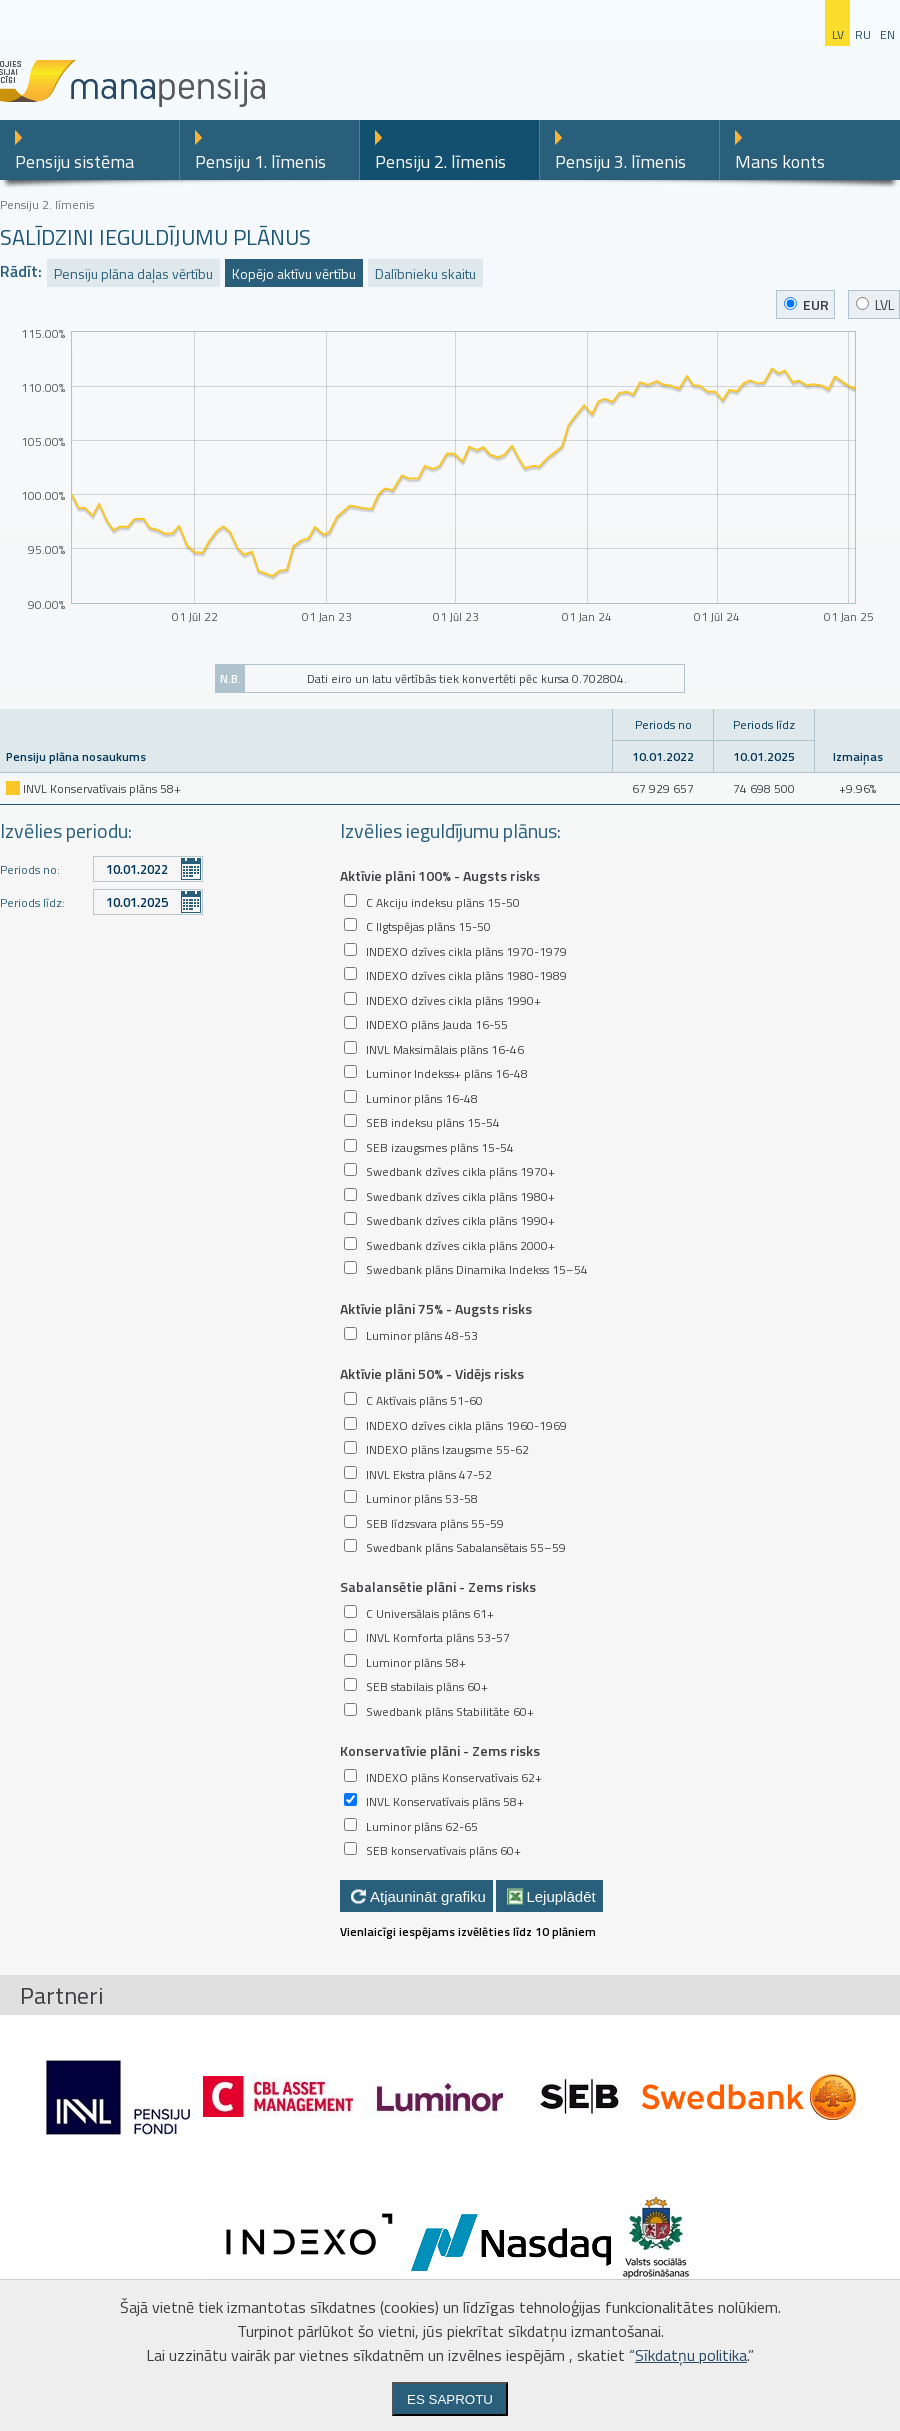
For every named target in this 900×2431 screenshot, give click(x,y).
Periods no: (30, 869)
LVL (875, 304)
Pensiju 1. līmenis (260, 161)
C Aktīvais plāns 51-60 (424, 1400)
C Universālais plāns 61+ (430, 1613)
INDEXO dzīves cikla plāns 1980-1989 (466, 975)
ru (863, 34)
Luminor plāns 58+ (416, 1662)
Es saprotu (450, 2399)
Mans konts (780, 161)
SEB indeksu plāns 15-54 (433, 1122)
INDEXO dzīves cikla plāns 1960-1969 (466, 1425)
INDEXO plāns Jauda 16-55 (437, 1024)
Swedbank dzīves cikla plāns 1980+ (460, 1196)
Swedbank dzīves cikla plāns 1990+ (460, 1220)
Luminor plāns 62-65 (422, 1826)
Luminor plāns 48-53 (422, 1335)
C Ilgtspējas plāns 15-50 (428, 926)
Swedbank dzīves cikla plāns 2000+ (460, 1245)
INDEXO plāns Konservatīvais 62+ (454, 1777)
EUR (806, 304)
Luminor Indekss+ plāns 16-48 (447, 1073)
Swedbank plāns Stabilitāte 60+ (450, 1711)
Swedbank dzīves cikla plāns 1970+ (460, 1171)
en (887, 34)
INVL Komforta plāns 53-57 (438, 1637)
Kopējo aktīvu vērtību (294, 273)
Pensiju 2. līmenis (440, 161)
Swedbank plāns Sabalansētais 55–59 (466, 1547)
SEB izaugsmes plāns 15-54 (440, 1147)
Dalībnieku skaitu (425, 273)
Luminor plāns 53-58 (422, 1498)
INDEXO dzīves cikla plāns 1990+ (453, 1000)
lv (838, 34)
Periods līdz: (32, 902)
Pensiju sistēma (74, 161)
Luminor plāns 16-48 (422, 1098)
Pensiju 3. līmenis (620, 161)
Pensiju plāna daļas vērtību (133, 273)
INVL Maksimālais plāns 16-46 (445, 1049)
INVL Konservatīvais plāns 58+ (445, 1801)
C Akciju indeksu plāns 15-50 (443, 902)
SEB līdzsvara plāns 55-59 (435, 1523)
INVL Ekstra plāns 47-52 (429, 1474)
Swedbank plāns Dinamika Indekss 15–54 (477, 1269)
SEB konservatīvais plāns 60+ (443, 1850)
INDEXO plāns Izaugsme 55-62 (447, 1449)
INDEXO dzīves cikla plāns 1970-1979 (466, 951)
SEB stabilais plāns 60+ (427, 1686)
